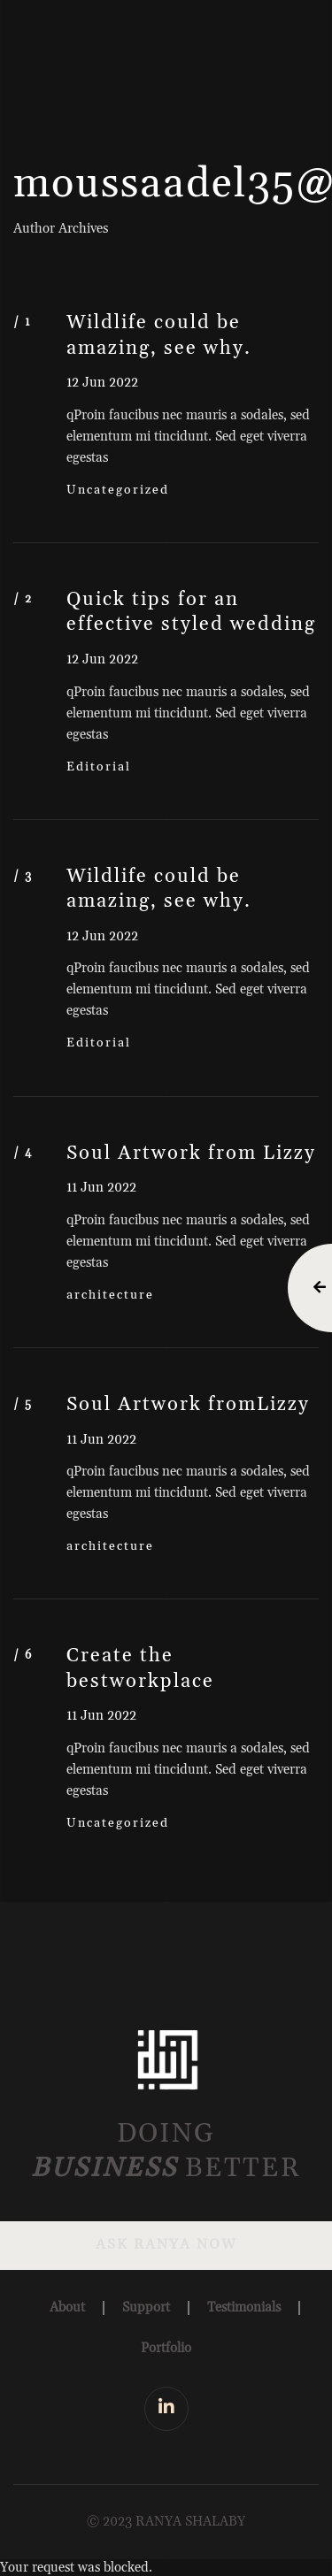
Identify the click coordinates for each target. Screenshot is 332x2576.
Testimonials (244, 2307)
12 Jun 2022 (102, 382)
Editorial (98, 767)
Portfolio (166, 2348)
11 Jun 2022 (101, 1187)
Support (146, 2307)
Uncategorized (117, 490)
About (67, 2307)
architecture (110, 1295)
